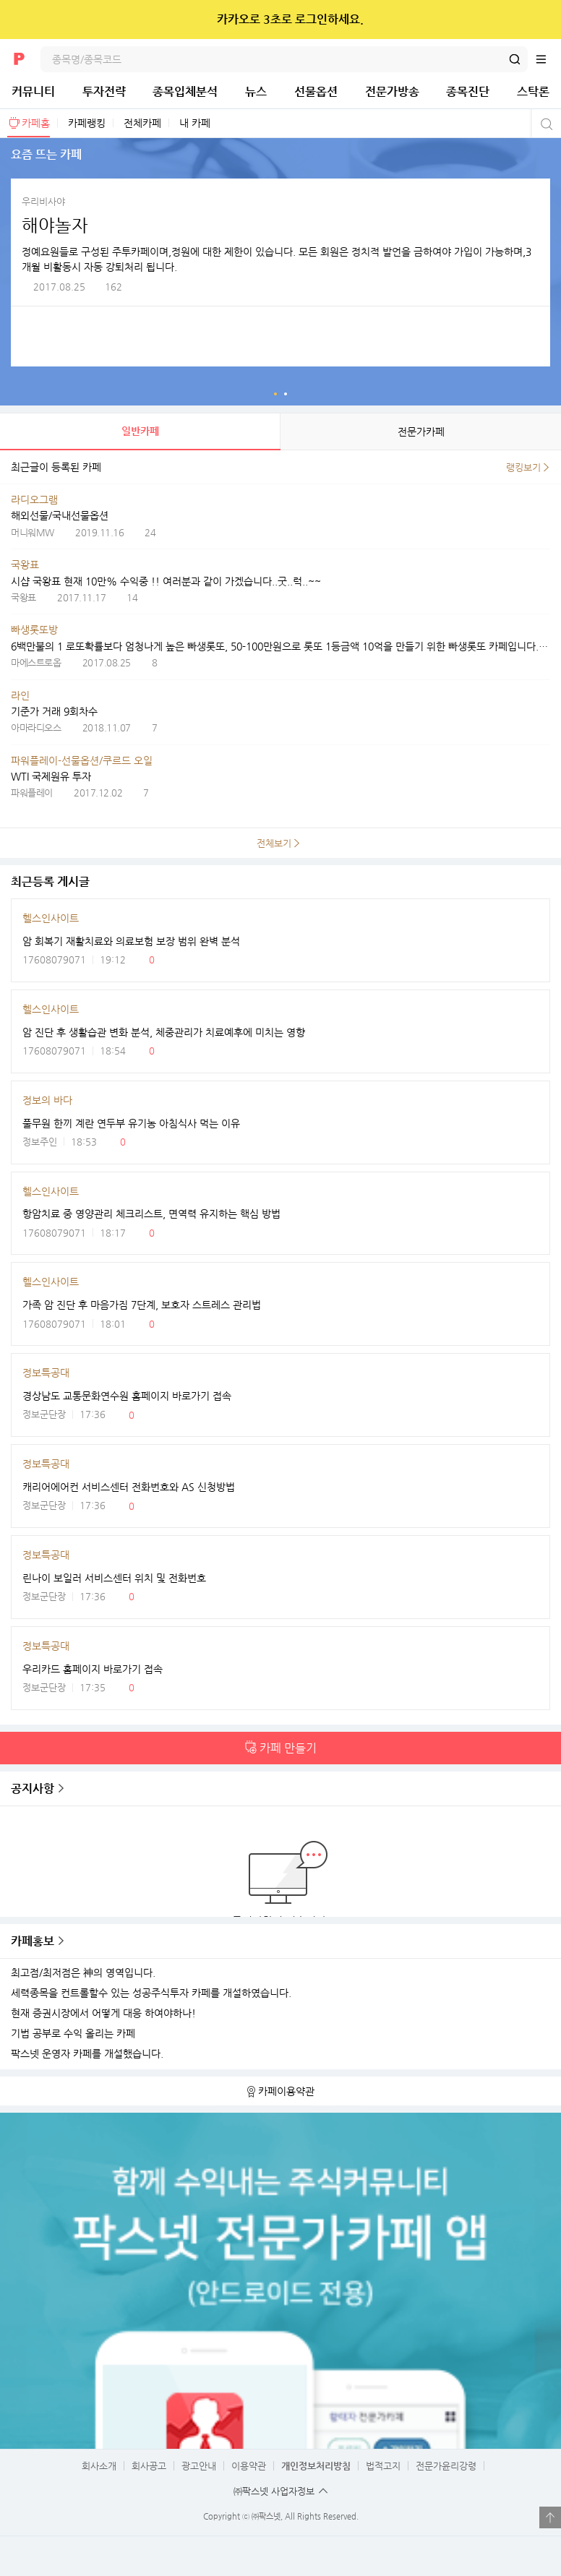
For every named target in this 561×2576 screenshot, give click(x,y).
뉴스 (256, 91)
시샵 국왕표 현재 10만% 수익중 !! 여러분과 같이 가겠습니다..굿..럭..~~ (166, 581)
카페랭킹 (87, 123)
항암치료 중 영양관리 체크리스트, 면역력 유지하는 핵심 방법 (151, 1213)
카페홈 (36, 123)
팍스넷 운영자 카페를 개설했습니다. (87, 2053)
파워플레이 (32, 792)
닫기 (540, 19)
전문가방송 (392, 91)
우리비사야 (43, 201)
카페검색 (544, 123)
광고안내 (198, 2465)
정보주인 (39, 1141)
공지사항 (32, 1788)
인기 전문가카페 (285, 393)
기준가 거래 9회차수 (54, 711)
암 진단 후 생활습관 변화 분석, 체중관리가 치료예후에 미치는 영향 (163, 1032)
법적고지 (383, 2465)
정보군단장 (44, 1414)
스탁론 (533, 91)
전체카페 (142, 123)
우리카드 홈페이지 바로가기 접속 (92, 1669)
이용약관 (248, 2465)
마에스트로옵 (36, 662)
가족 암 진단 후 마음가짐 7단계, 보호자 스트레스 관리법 (141, 1304)
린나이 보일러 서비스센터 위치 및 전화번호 (114, 1578)
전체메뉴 (548, 59)
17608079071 (54, 959)
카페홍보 (32, 1941)
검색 (515, 59)
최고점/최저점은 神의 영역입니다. (83, 1972)
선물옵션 (316, 91)
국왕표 (25, 564)
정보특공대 (45, 1372)
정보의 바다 (47, 1100)
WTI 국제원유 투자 (51, 776)
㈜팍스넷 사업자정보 (274, 2491)
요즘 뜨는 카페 (275, 393)
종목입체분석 (185, 91)
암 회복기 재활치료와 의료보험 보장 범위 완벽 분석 (131, 941)
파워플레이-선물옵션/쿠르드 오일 (82, 760)
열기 (550, 2517)
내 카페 (194, 123)
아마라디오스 (36, 727)
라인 (20, 695)
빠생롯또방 (34, 629)
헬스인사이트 (50, 918)
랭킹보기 (523, 467)
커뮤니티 (33, 91)
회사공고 (149, 2465)
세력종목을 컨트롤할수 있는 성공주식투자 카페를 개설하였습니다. (151, 1993)
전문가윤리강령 (446, 2465)
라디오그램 (34, 499)
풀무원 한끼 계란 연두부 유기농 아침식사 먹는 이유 (131, 1123)
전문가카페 (421, 431)
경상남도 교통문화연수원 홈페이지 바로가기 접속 (126, 1395)
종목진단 (467, 91)
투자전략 (104, 91)
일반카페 (140, 431)
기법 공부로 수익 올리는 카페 (73, 2033)
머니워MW (32, 532)
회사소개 (99, 2465)
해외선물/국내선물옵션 (59, 515)
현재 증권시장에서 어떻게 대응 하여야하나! (103, 2013)
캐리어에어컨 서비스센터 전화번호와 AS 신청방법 (128, 1487)
